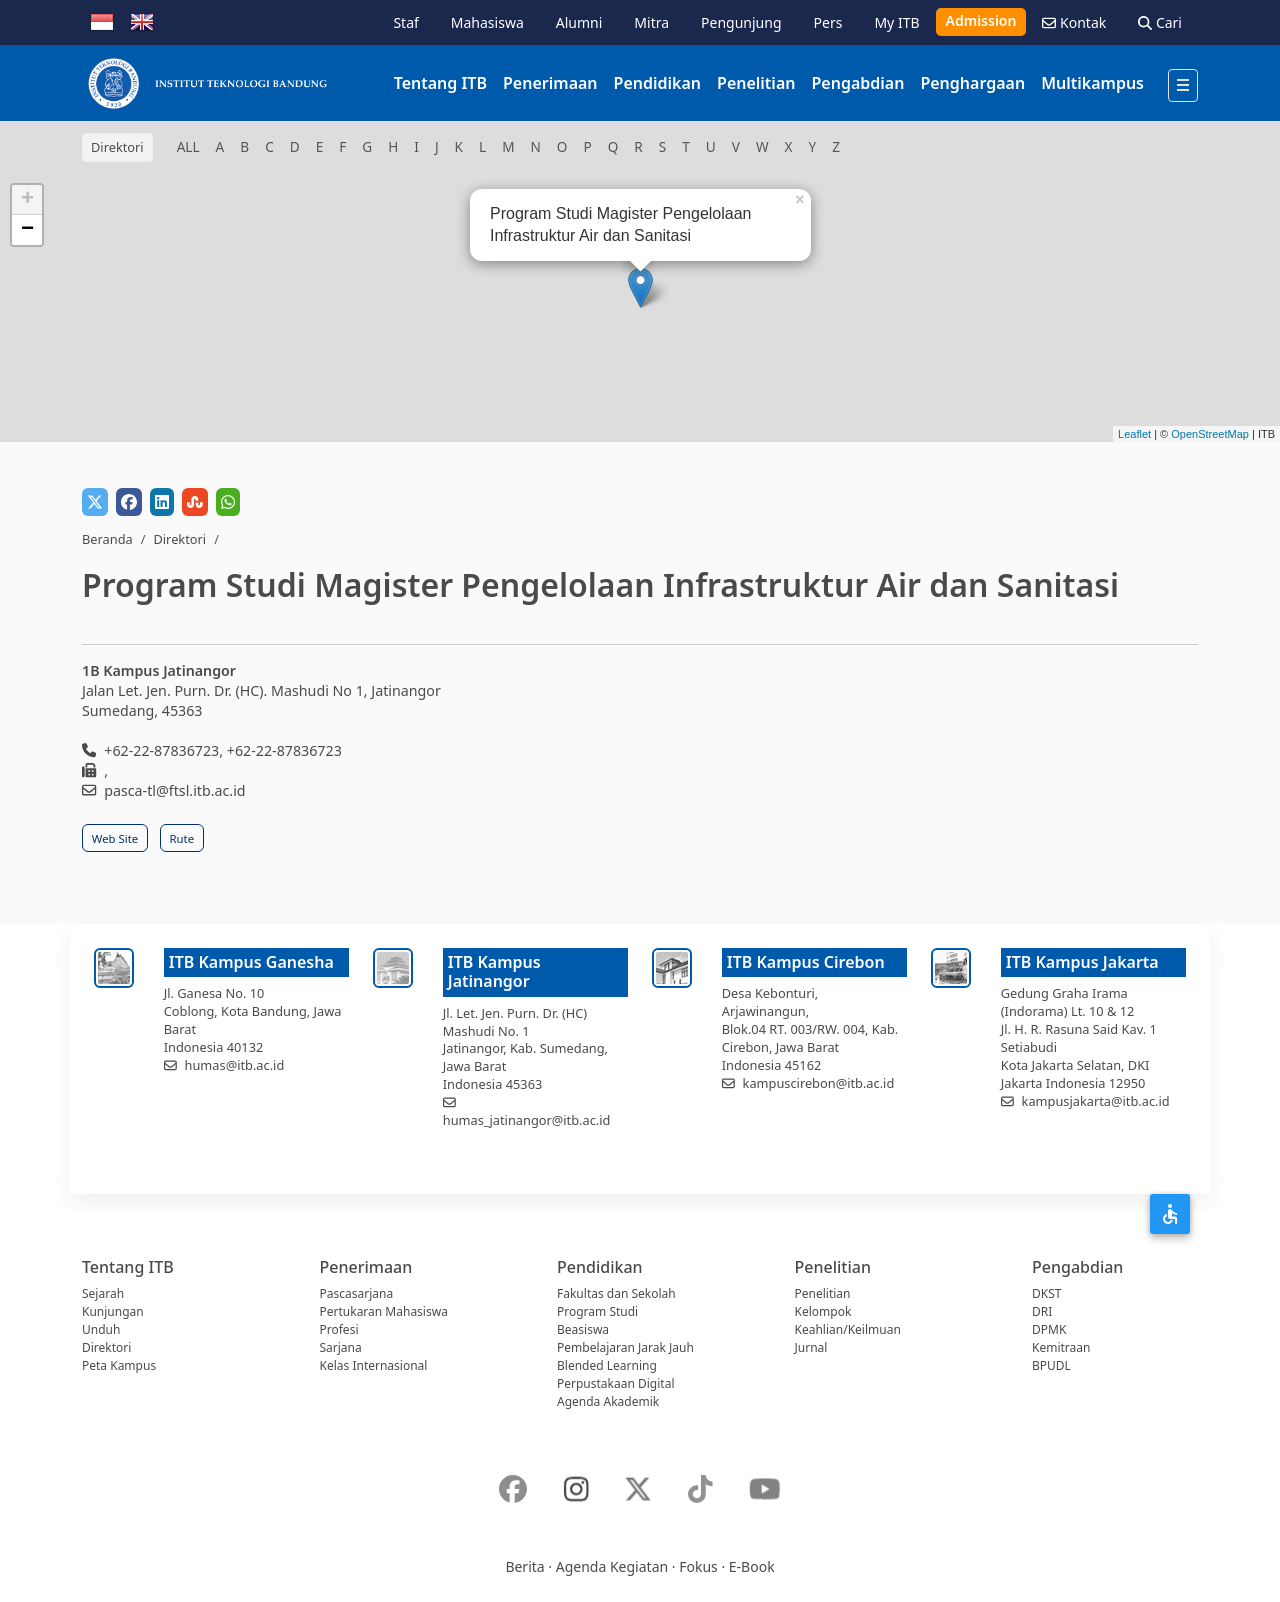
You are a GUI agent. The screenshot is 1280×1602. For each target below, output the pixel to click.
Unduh (101, 1329)
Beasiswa (583, 1329)
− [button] (27, 230)
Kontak (1074, 22)
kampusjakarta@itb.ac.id (1096, 1101)
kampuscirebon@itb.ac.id (819, 1083)
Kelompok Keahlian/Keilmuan (848, 1320)
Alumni (579, 22)
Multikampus (1092, 83)
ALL (188, 146)
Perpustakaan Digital (616, 1383)
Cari (1160, 22)
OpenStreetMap (1210, 434)
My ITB (896, 22)
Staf (405, 22)
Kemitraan (1061, 1347)
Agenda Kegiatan (612, 1566)
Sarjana (341, 1347)
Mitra (651, 22)
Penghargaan (972, 83)
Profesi (339, 1329)
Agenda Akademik (608, 1401)
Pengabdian (857, 83)
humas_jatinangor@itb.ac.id (527, 1120)
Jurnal (811, 1347)
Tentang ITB (440, 83)
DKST (1046, 1293)
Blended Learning (607, 1365)
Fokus (698, 1566)
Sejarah (103, 1293)
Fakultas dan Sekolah (616, 1293)
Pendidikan (657, 83)
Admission (981, 20)
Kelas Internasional (374, 1365)
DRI (1042, 1311)
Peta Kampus (119, 1365)
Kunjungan (113, 1311)
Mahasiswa (487, 22)
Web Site (115, 838)
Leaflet (1134, 434)
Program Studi (597, 1311)
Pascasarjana (357, 1293)
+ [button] (27, 200)
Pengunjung (741, 22)
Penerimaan (550, 83)
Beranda (107, 539)
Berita (524, 1566)
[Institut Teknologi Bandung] (207, 83)
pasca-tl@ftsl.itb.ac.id (174, 790)
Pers (828, 22)
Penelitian (756, 83)
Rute (182, 838)
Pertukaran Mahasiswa (384, 1311)
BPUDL (1051, 1365)
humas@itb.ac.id (235, 1065)
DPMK (1049, 1329)
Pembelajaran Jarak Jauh (625, 1347)
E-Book (752, 1566)
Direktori (179, 539)
